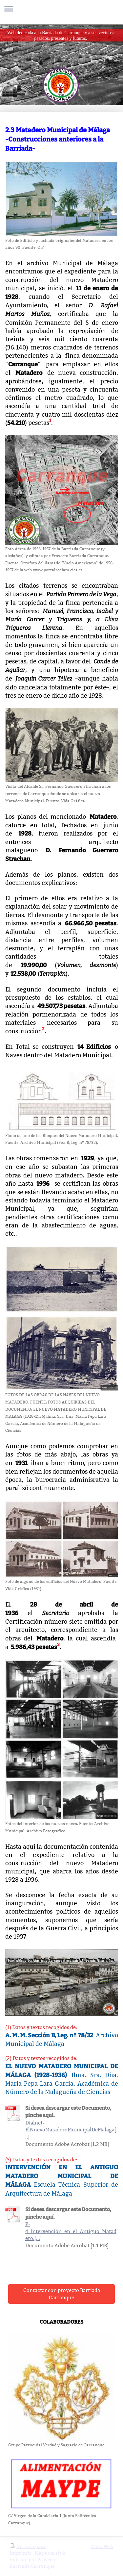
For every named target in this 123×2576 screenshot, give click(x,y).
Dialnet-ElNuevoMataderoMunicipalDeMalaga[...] (71, 2130)
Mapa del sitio (50, 2553)
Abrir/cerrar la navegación (61, 9)
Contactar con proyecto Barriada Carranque (61, 2294)
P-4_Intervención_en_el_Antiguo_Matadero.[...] (70, 2231)
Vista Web (102, 2546)
